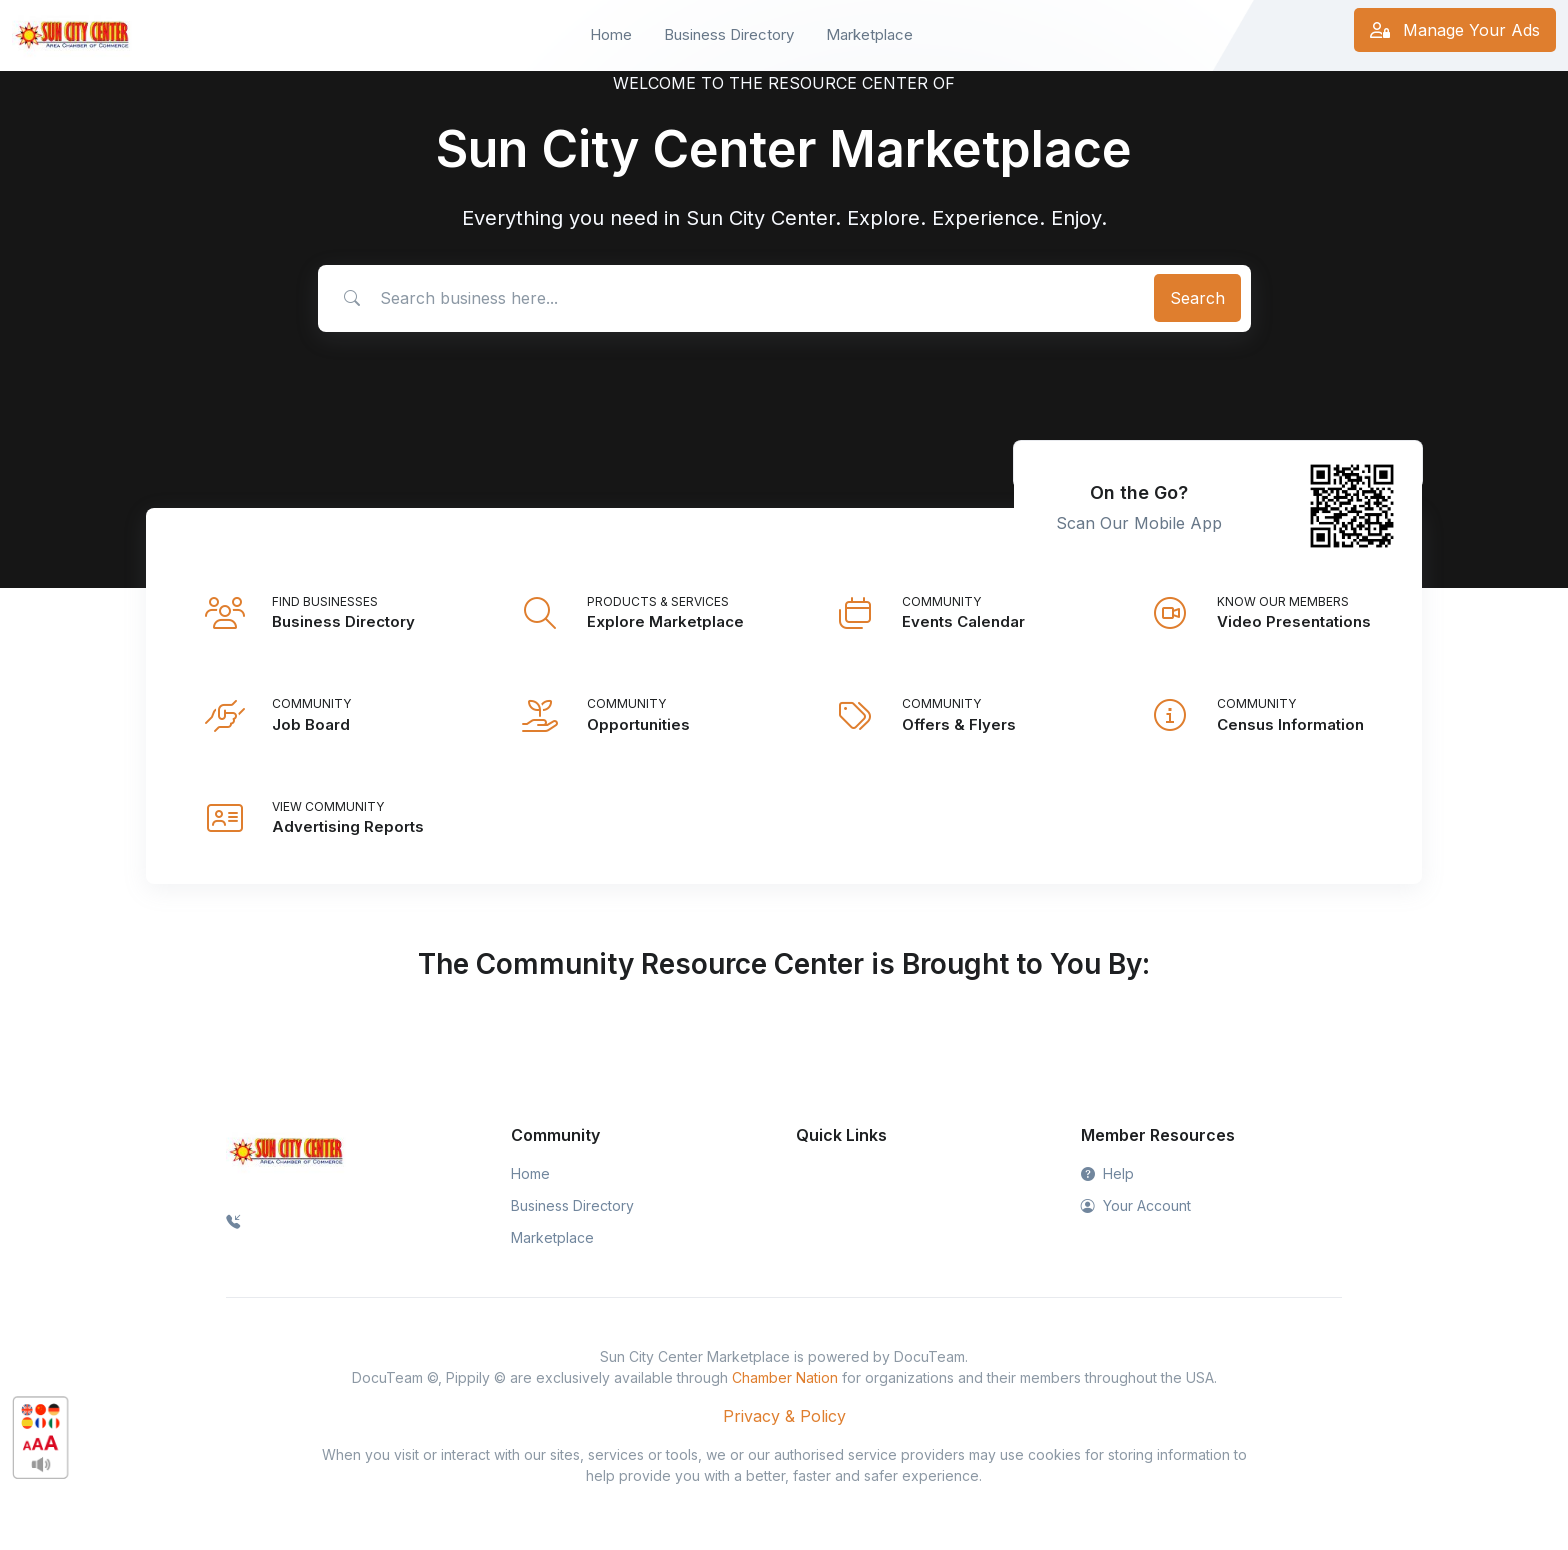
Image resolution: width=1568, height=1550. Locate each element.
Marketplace (869, 34)
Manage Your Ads (1455, 30)
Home (611, 34)
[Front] (72, 35)
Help (1107, 1173)
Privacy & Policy (784, 1416)
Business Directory (729, 34)
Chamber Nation (785, 1377)
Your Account (1136, 1205)
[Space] (286, 1150)
